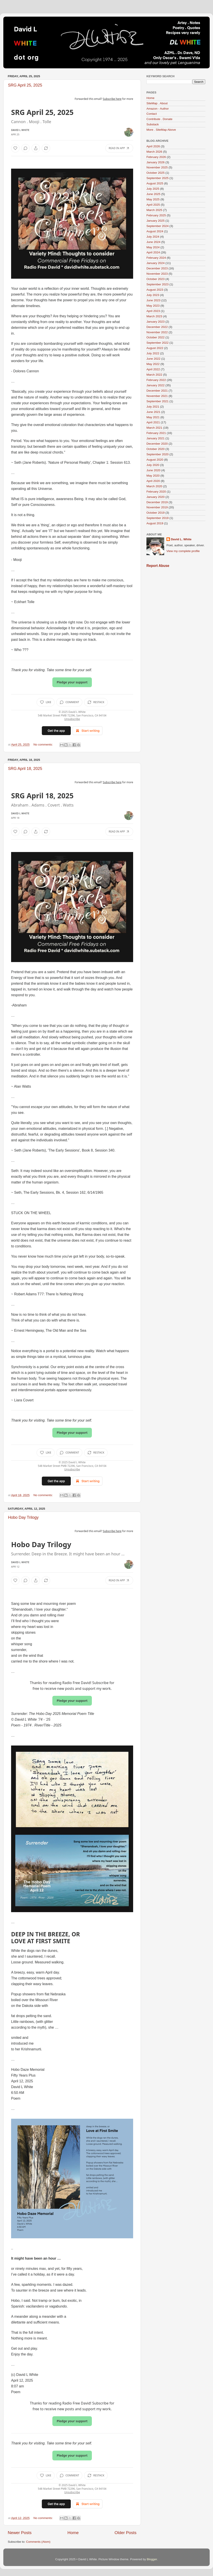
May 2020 (153, 475)
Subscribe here (112, 99)
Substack (152, 124)
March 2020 (154, 486)
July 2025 (152, 188)
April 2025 (153, 204)
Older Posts (125, 2532)
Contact (151, 113)
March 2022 (154, 374)
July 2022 (152, 353)
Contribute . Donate (159, 119)
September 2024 (157, 226)
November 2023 (157, 273)
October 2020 (155, 449)
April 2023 (153, 311)
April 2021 (153, 422)
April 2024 (153, 252)
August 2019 (154, 523)
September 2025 (157, 178)
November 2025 (157, 167)
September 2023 (157, 284)
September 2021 (157, 401)
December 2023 (157, 268)
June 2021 (153, 412)
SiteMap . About (157, 103)
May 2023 (153, 305)
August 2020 (154, 459)
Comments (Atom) (38, 2541)
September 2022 (157, 342)
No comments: (44, 744)
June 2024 (153, 242)
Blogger (152, 2559)
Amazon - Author (157, 108)
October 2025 (155, 172)
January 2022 (155, 385)
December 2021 (157, 390)
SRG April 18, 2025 (25, 768)
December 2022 (157, 327)
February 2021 (156, 433)
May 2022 (153, 364)
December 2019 (157, 502)
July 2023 (152, 295)
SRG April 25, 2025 (25, 85)
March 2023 (154, 316)
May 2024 (153, 247)
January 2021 (155, 438)
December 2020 (157, 443)
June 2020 (153, 470)
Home (73, 2532)
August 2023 (154, 289)
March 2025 (154, 210)
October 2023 (155, 279)
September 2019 (157, 518)
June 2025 (153, 194)
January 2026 (155, 162)
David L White (20, 130)
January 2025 (155, 220)
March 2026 (154, 151)
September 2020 (157, 454)
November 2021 (157, 396)
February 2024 (156, 257)
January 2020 (155, 497)
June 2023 (153, 300)
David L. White (181, 539)
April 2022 (153, 369)
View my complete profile (183, 551)
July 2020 (152, 465)
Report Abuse (157, 566)
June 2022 (153, 358)
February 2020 (156, 491)
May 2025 (153, 199)
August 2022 (154, 348)
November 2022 (157, 332)
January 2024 (155, 263)
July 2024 (152, 236)
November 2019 (157, 507)
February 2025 (156, 215)
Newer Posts (20, 2532)
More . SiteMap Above (161, 129)
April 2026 (153, 146)
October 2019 (155, 512)
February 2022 (156, 380)
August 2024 (154, 231)
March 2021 (154, 427)
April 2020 (153, 481)
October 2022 (155, 337)
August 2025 (154, 183)
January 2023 (155, 321)
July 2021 (152, 406)
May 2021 (153, 417)
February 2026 (156, 157)
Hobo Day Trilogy (23, 1517)
